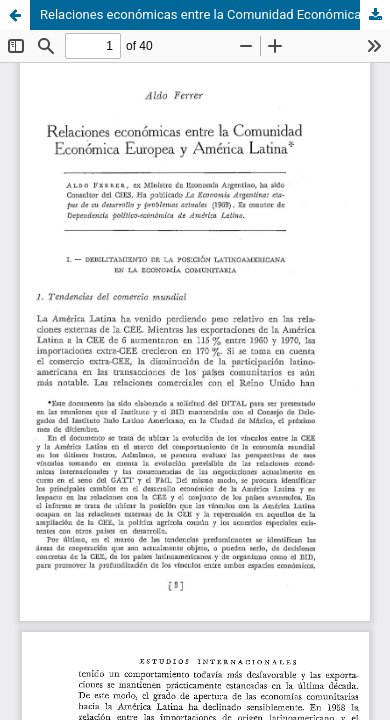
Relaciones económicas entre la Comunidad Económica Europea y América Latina (215, 14)
